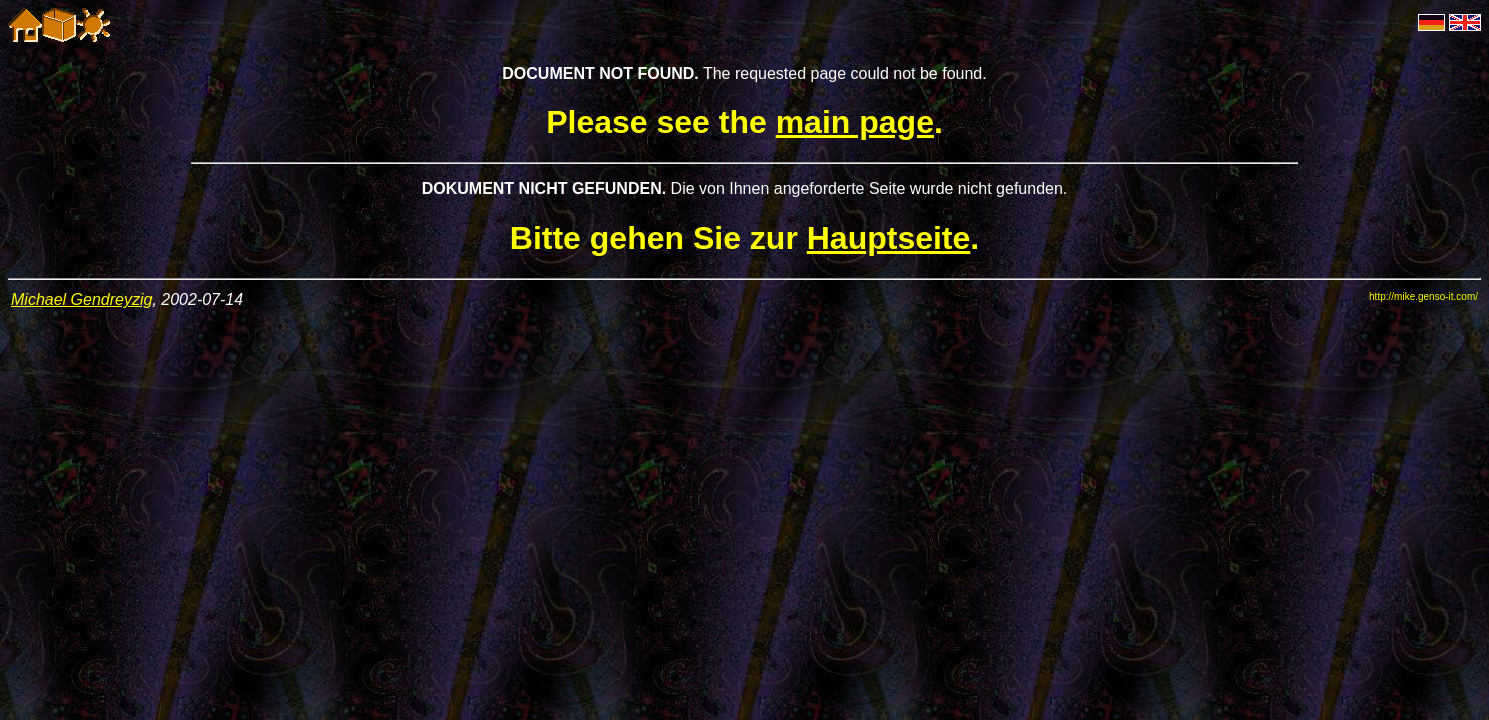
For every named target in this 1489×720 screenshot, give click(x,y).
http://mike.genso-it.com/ (1423, 296)
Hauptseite (889, 238)
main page (855, 122)
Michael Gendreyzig (81, 299)
